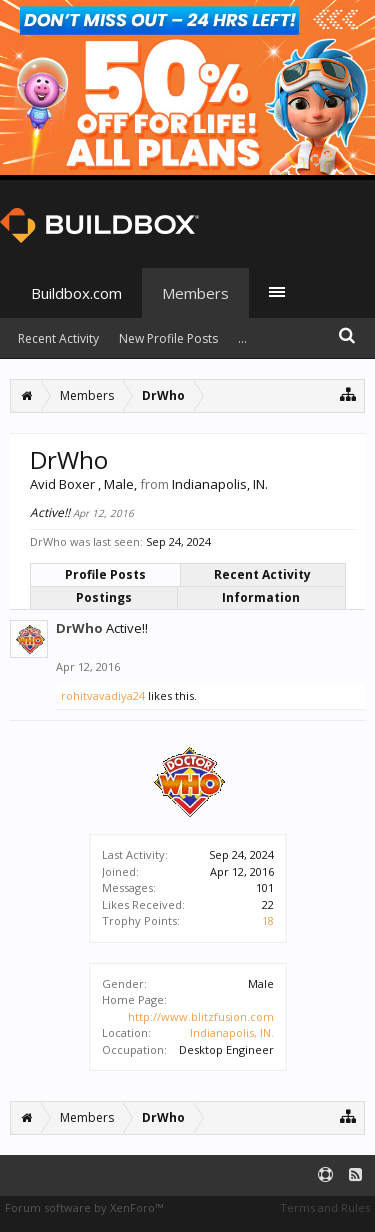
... (242, 338)
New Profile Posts (168, 338)
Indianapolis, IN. (232, 1032)
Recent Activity (262, 574)
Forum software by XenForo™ (84, 1207)
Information (261, 597)
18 (268, 920)
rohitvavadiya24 (103, 695)
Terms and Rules (325, 1207)
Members (195, 293)
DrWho (79, 628)
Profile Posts (105, 574)
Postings (104, 597)
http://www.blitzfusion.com (201, 1016)
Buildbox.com (76, 293)
